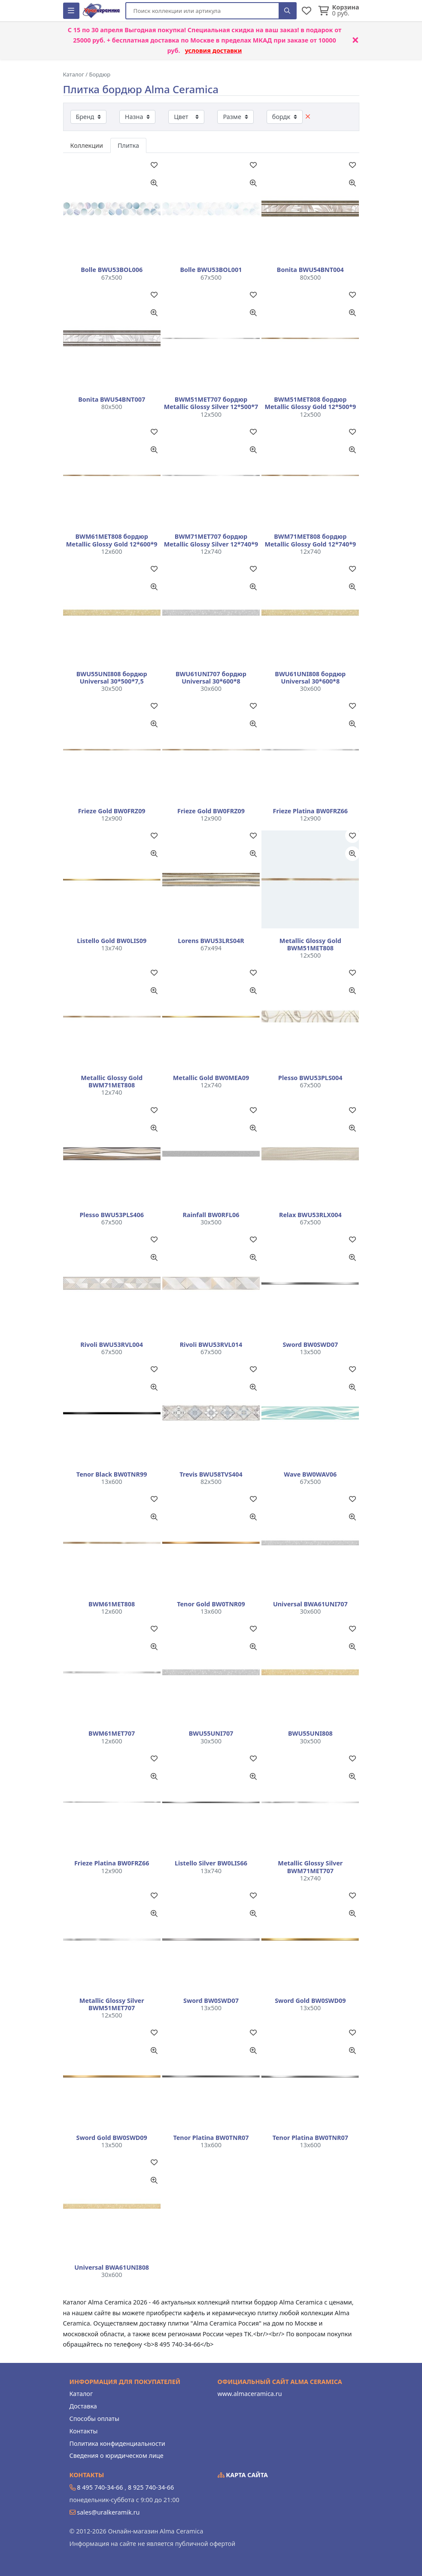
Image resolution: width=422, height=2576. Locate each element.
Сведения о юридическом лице (117, 2455)
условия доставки (213, 50)
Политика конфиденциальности (117, 2443)
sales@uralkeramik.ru (108, 2512)
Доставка (83, 2406)
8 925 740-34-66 (151, 2487)
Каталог (81, 2394)
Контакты (84, 2431)
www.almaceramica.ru (250, 2394)
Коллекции (86, 145)
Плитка (128, 145)
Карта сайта (243, 2475)
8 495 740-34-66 (100, 2487)
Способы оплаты (94, 2418)
